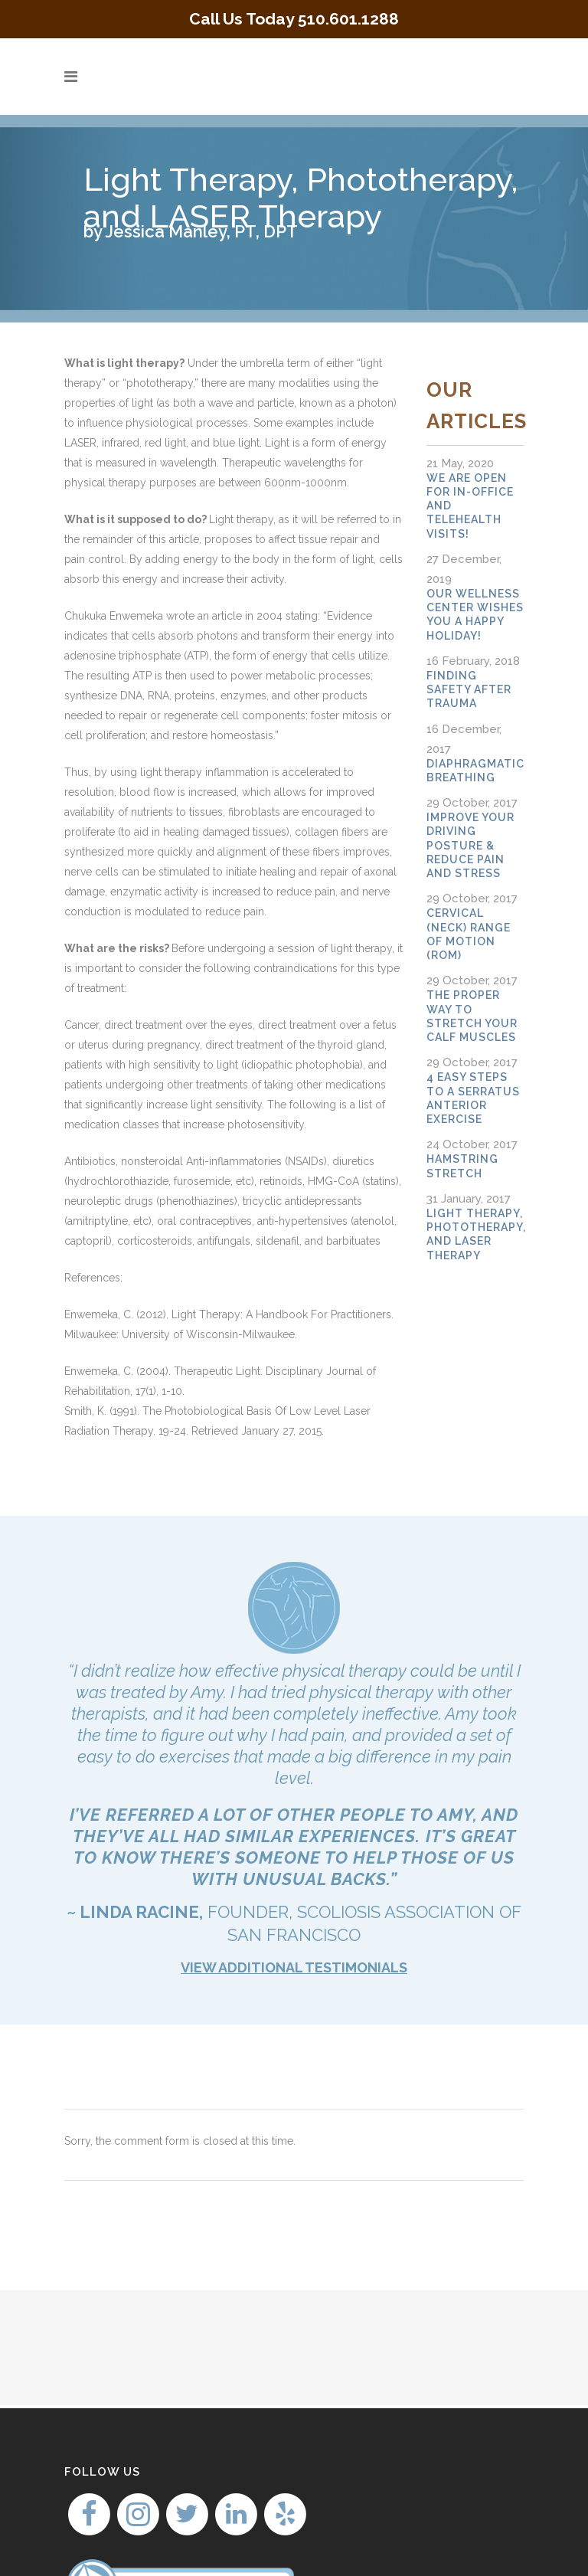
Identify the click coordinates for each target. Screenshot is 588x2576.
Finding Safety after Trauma (468, 689)
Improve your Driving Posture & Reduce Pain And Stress (470, 845)
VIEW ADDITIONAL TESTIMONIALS (294, 1967)
